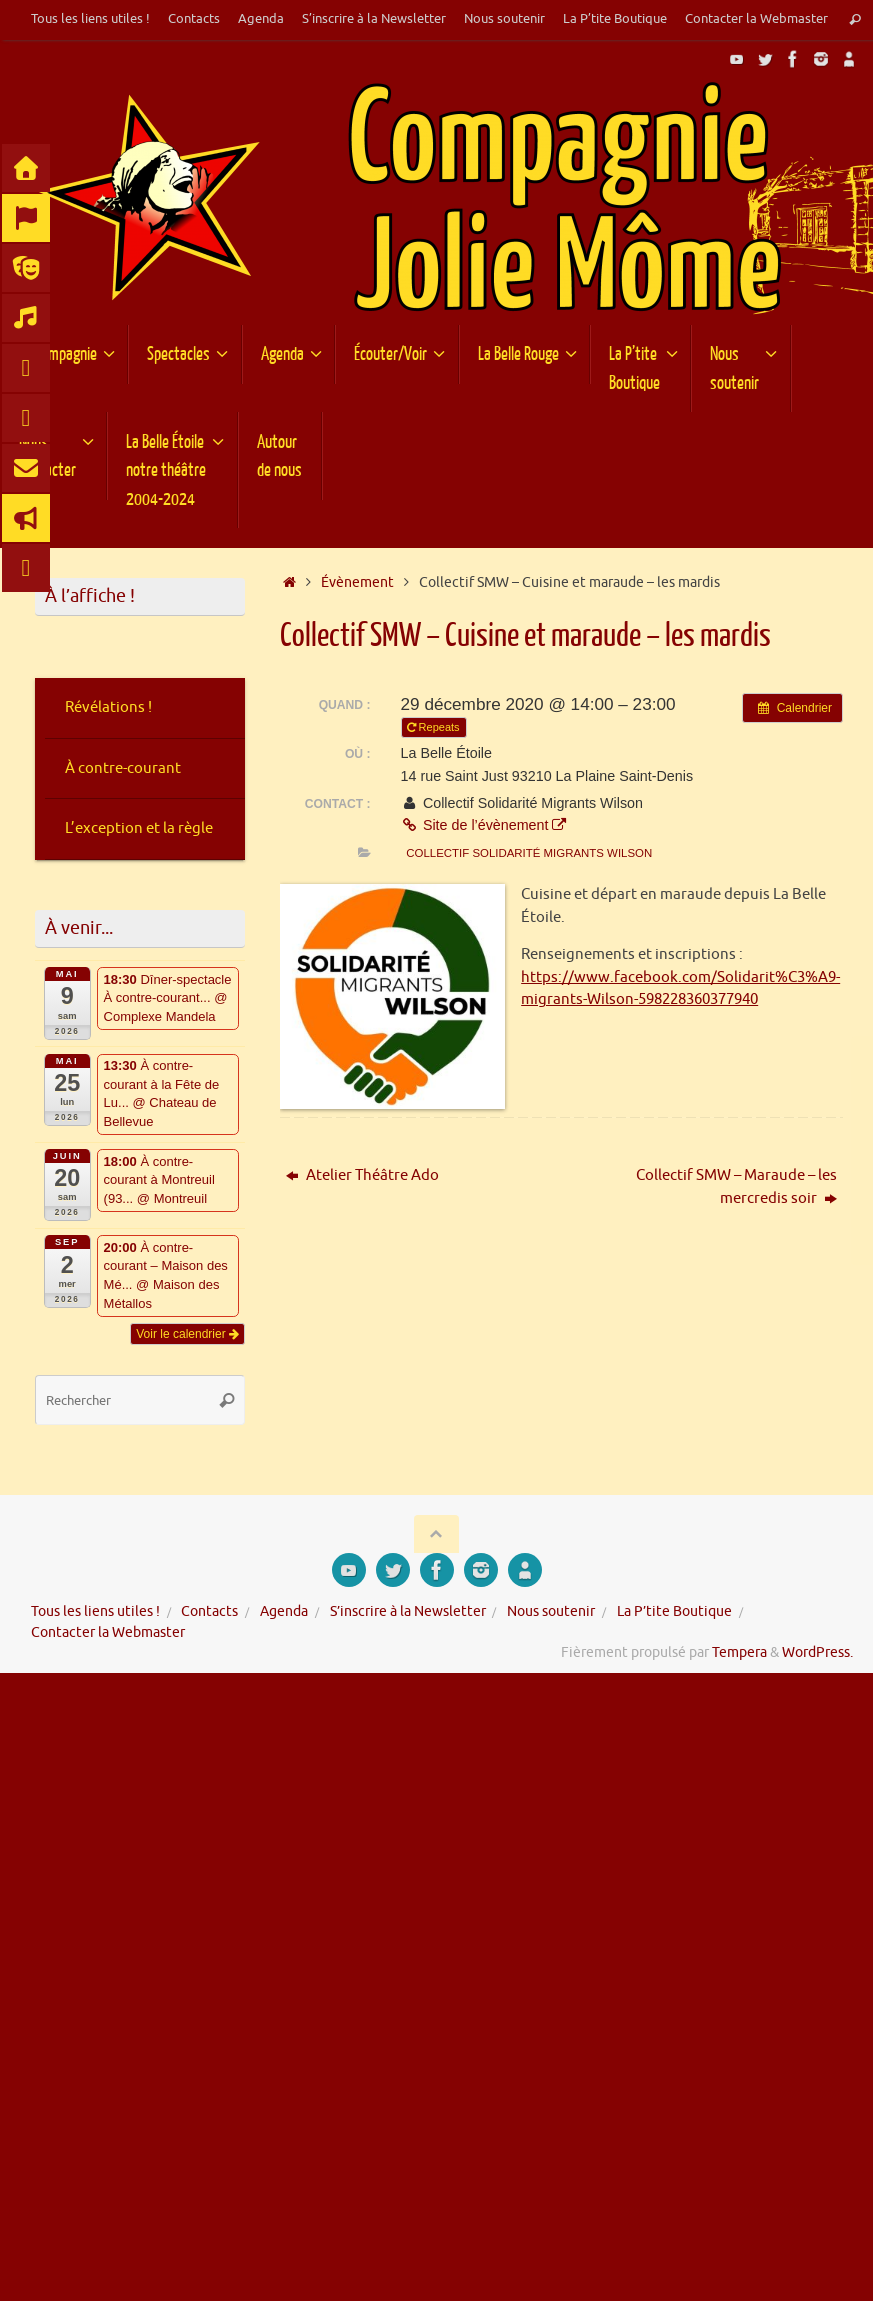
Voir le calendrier (187, 1334)
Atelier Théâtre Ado (362, 1175)
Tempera (739, 1652)
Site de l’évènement (484, 825)
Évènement (357, 582)
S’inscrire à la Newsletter (374, 19)
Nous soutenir (504, 19)
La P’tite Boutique (615, 19)
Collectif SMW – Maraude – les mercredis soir (736, 1187)
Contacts (194, 19)
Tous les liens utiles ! (90, 19)
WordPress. (817, 1652)
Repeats (435, 727)
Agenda (261, 19)
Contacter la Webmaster (756, 19)
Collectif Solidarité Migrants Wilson (529, 853)
